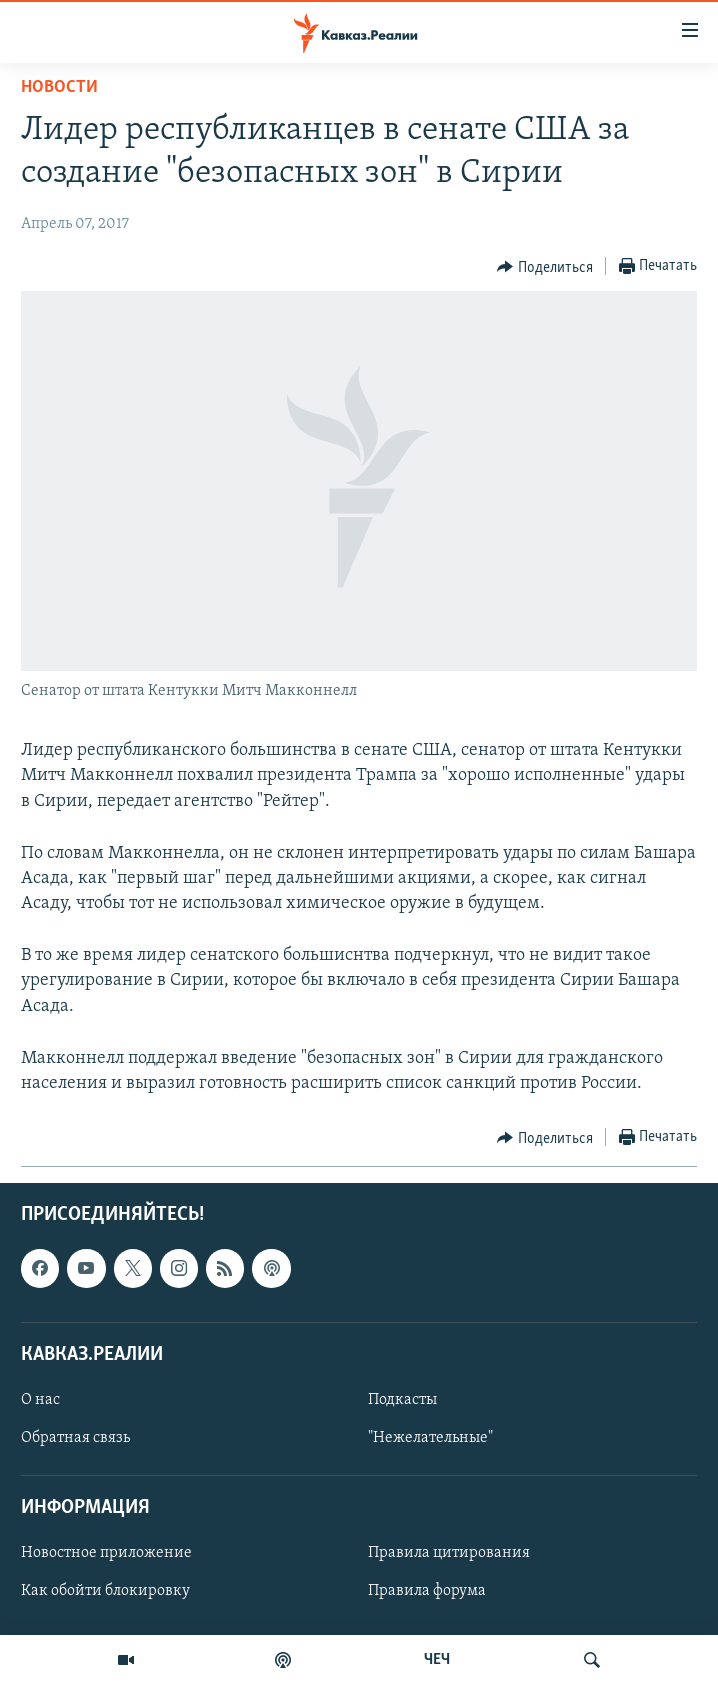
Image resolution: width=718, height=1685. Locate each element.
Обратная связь (75, 1438)
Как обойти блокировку (105, 1592)
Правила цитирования (449, 1554)
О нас (40, 1400)
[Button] (545, 267)
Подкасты (402, 1400)
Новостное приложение (106, 1554)
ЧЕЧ (437, 1660)
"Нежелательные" (430, 1438)
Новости (59, 87)
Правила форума (427, 1592)
